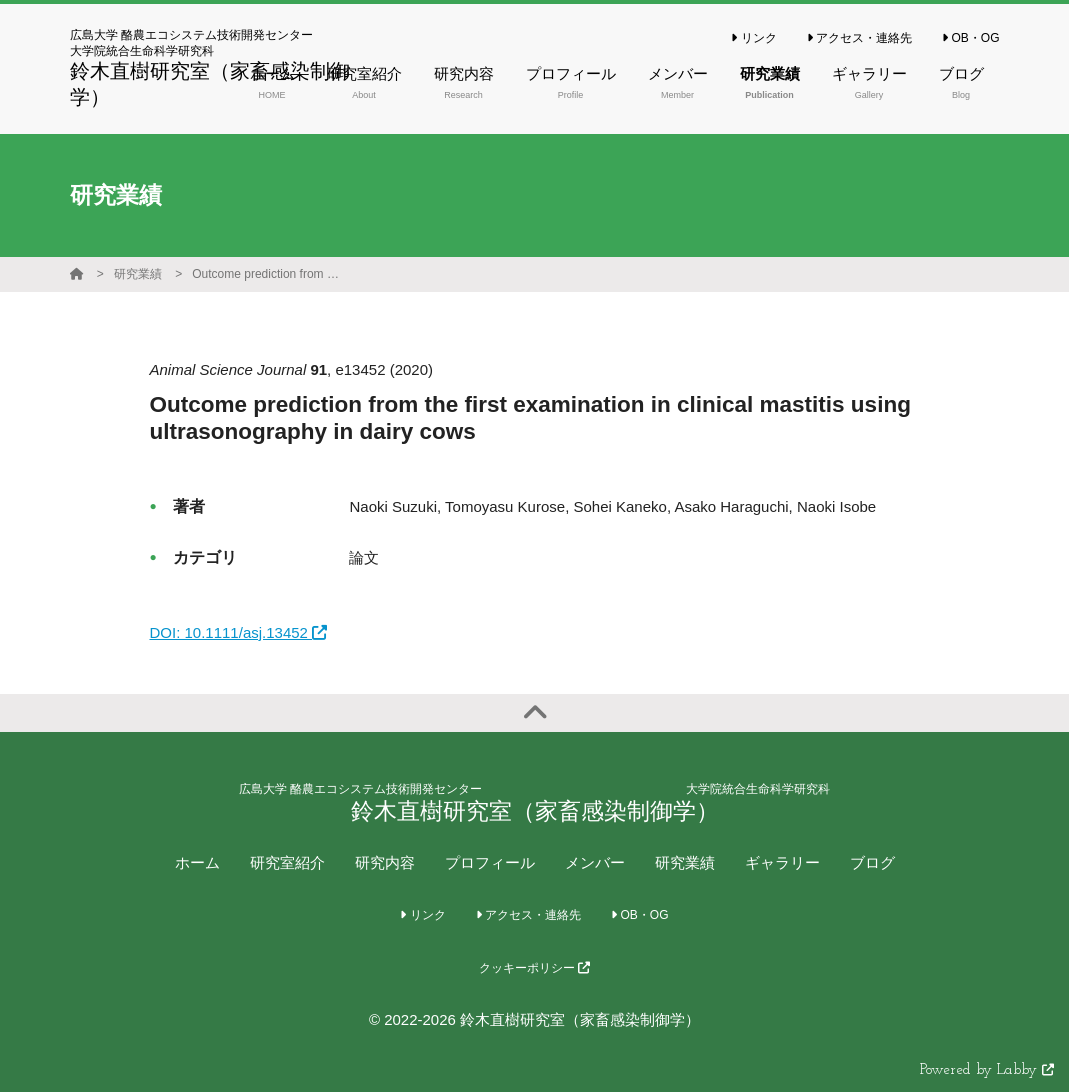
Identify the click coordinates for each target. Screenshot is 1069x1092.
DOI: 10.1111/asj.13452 (238, 632)
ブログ (872, 862)
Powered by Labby (987, 1070)
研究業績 (138, 274)
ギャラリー (782, 862)
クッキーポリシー (534, 968)
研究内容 (385, 862)
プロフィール (490, 862)
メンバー (595, 862)
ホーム (197, 862)
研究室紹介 (287, 862)
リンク (753, 38)
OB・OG (970, 38)
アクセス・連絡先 (859, 38)
